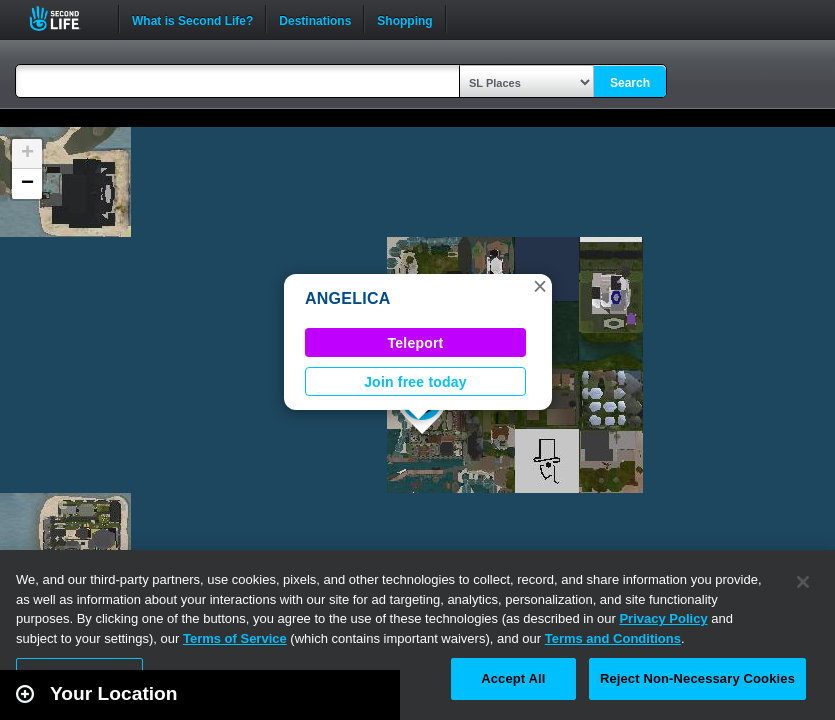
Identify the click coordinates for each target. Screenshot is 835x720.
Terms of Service (235, 638)
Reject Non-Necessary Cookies (697, 678)
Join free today (415, 382)
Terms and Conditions (613, 638)
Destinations (315, 19)
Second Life (65, 18)
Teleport (416, 343)
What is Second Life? (192, 19)
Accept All (513, 678)
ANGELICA (347, 298)
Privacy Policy (663, 618)
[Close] (803, 582)
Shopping (404, 19)
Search (630, 83)
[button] (540, 286)
